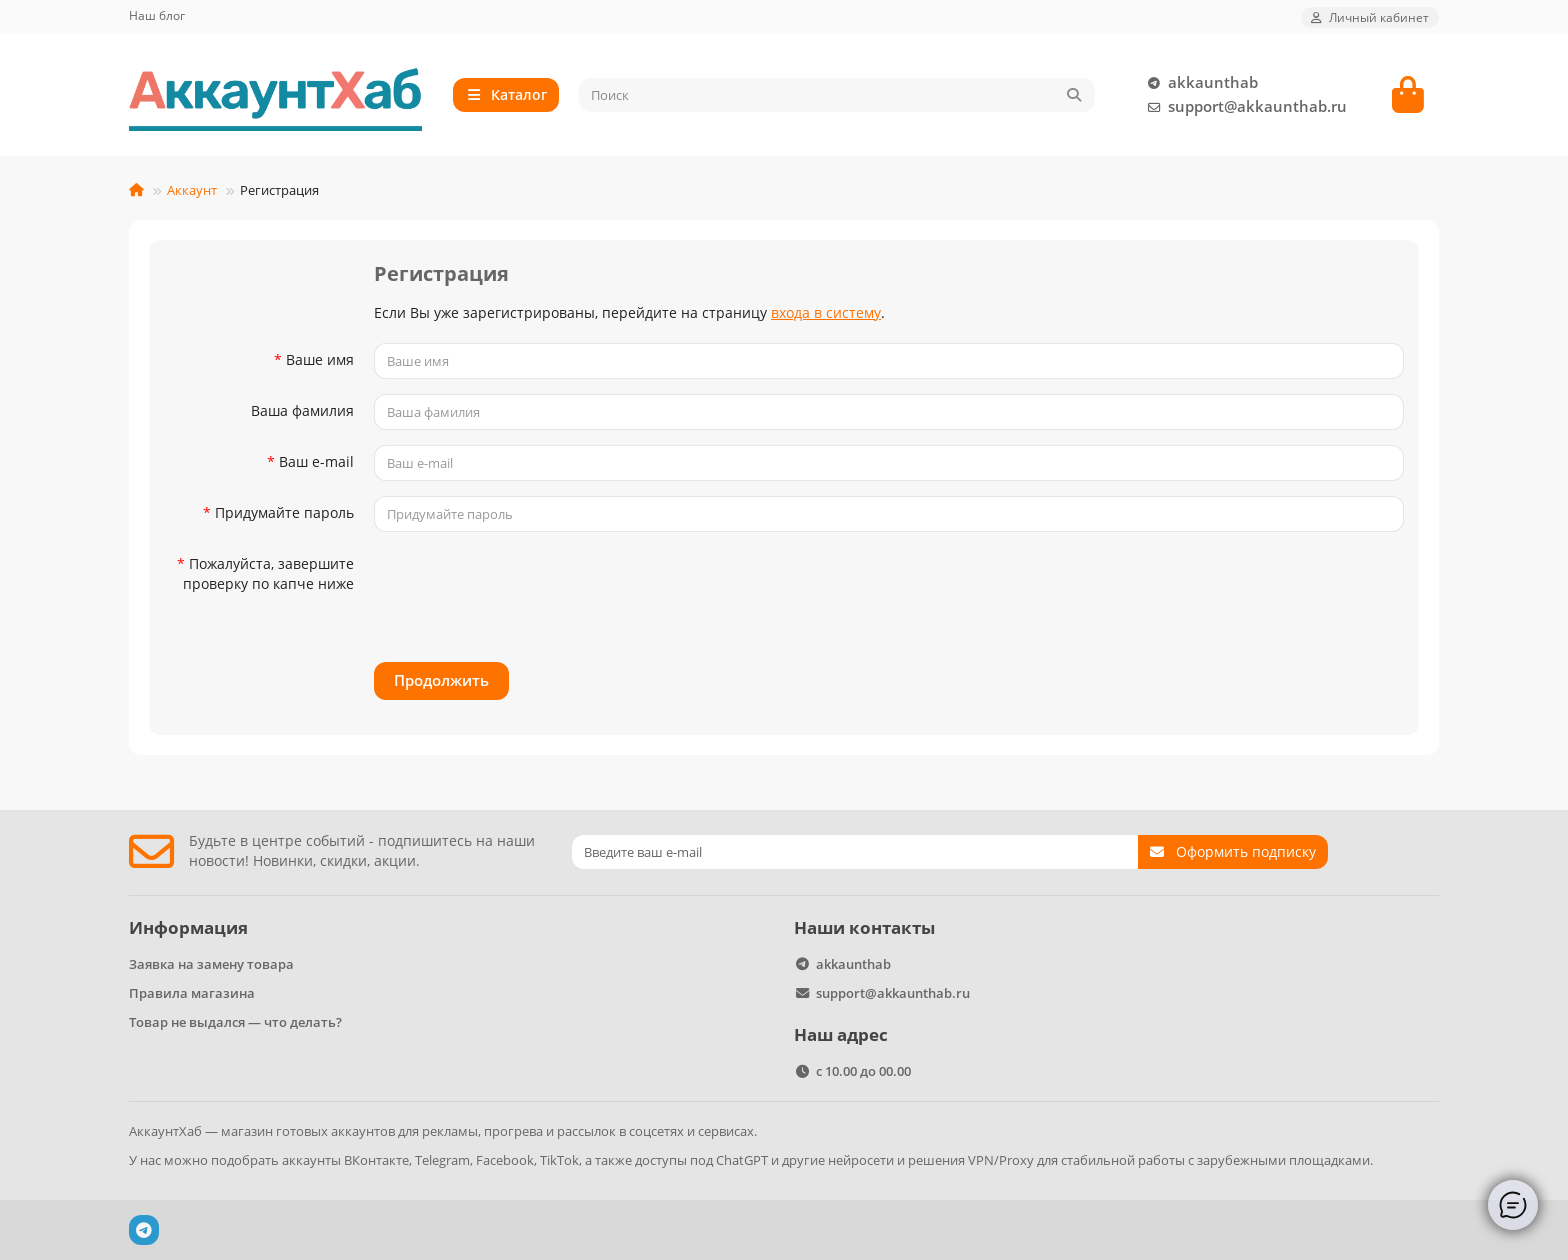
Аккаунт (192, 190)
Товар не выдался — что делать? (235, 1022)
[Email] (855, 852)
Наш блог (157, 15)
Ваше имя (320, 359)
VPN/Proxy (1001, 1160)
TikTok (559, 1160)
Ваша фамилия (302, 410)
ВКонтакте (376, 1160)
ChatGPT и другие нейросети (805, 1160)
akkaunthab (1199, 83)
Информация (188, 927)
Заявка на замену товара (211, 964)
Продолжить (441, 680)
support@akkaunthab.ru (1243, 107)
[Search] (837, 95)
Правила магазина (192, 993)
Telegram (442, 1160)
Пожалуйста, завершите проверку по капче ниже (268, 573)
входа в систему (826, 312)
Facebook (505, 1160)
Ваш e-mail (316, 461)
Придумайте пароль (284, 512)
